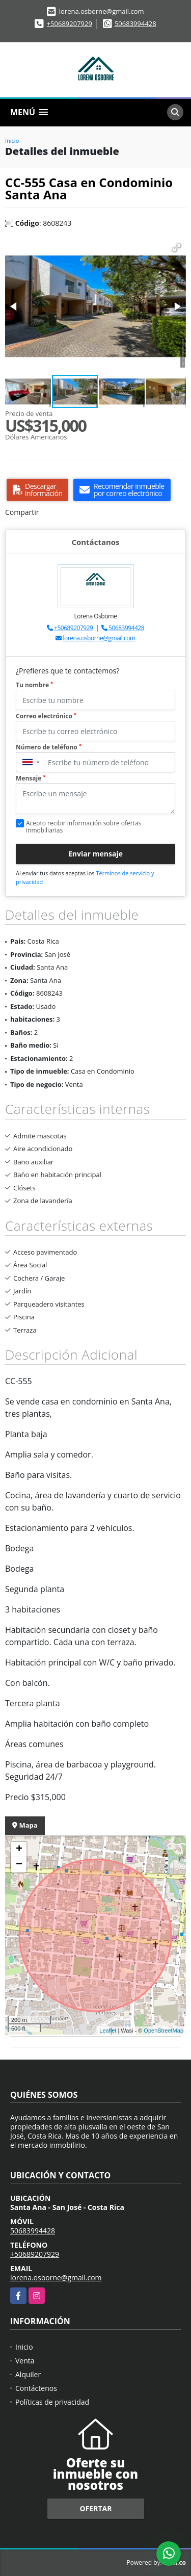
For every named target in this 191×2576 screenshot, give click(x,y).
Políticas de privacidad (52, 2402)
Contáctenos (36, 2388)
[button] (177, 248)
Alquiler (28, 2374)
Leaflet (107, 2030)
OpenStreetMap (163, 2030)
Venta (25, 2360)
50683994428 (135, 23)
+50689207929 (69, 23)
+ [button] (19, 1849)
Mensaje (30, 778)
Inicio (12, 140)
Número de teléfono (48, 747)
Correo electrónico (46, 716)
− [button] (19, 1864)
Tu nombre (34, 685)
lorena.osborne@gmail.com (99, 638)
